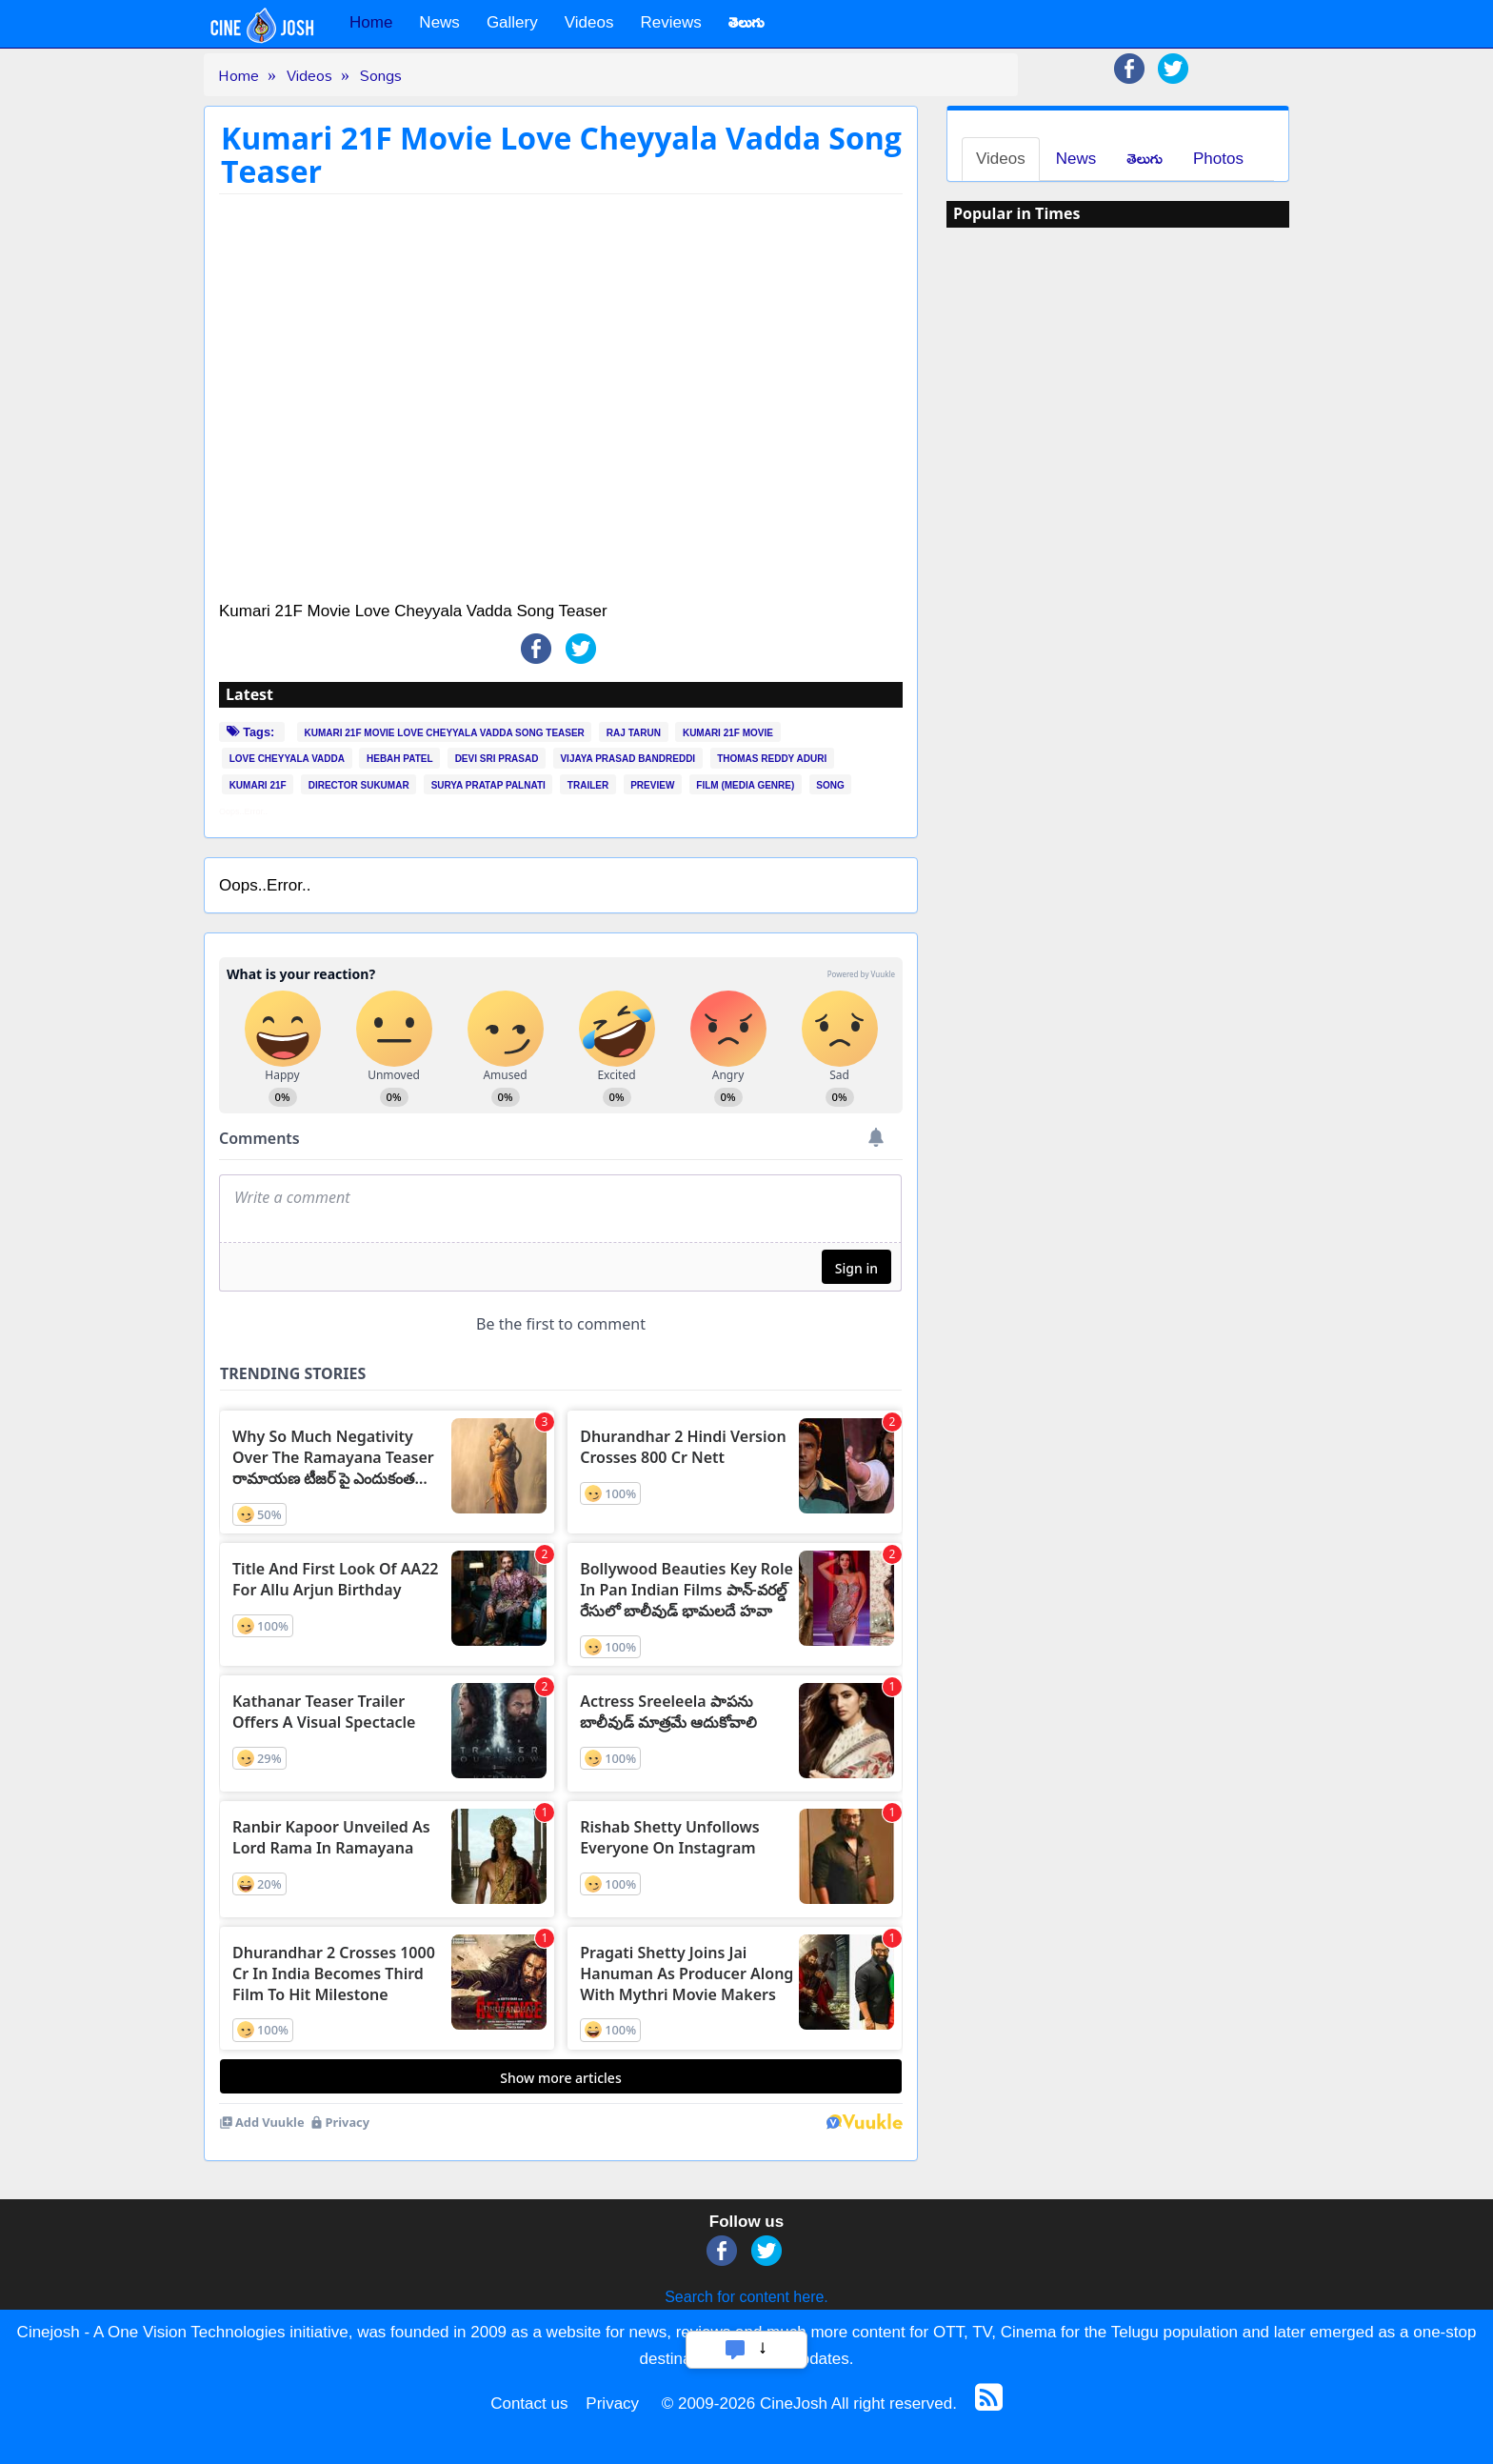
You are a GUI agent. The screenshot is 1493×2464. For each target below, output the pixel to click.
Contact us (528, 2403)
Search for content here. (746, 2297)
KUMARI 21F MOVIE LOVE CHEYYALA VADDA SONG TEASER (445, 732)
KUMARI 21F (258, 785)
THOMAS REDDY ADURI (771, 758)
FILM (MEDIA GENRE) (745, 785)
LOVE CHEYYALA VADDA (287, 758)
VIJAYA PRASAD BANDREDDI (627, 758)
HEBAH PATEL (400, 758)
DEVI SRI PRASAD (497, 758)
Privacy (612, 2403)
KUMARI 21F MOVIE (728, 732)
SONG (830, 785)
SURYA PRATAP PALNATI (488, 785)
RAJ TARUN (634, 732)
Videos (589, 22)
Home (370, 22)
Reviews (670, 22)
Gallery (512, 22)
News (439, 22)
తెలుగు (1144, 159)
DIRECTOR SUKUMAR (359, 785)
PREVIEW (652, 785)
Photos (1218, 159)
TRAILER (587, 785)
